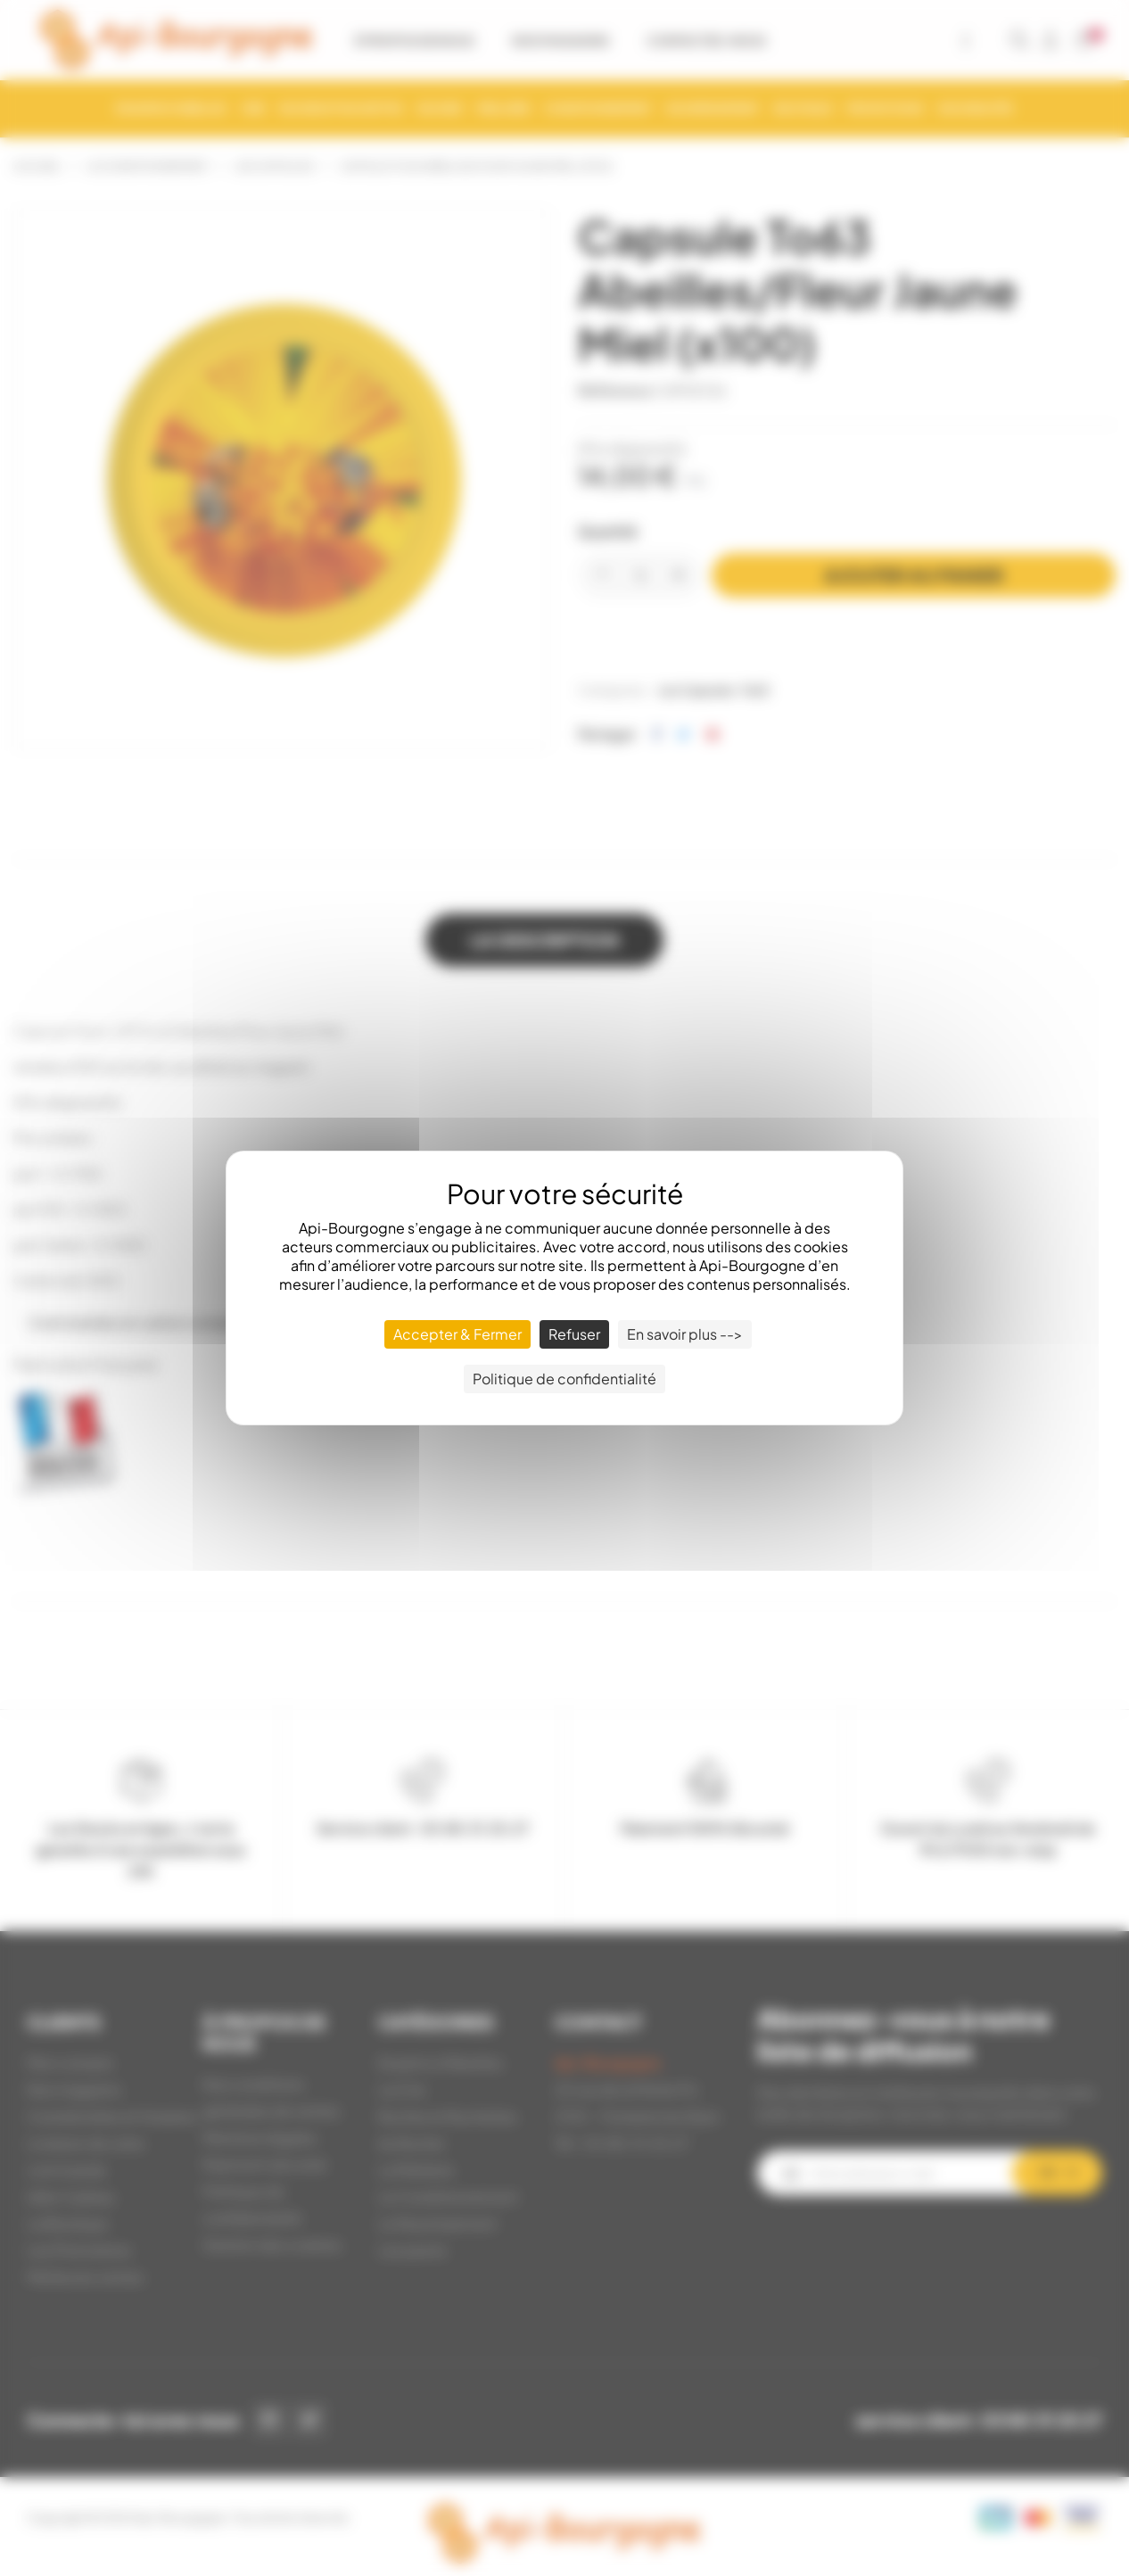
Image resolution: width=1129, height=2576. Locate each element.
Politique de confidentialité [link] (564, 1378)
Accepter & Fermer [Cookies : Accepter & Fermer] (457, 1334)
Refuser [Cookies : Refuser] (574, 1334)
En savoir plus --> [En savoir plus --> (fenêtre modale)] (685, 1334)
